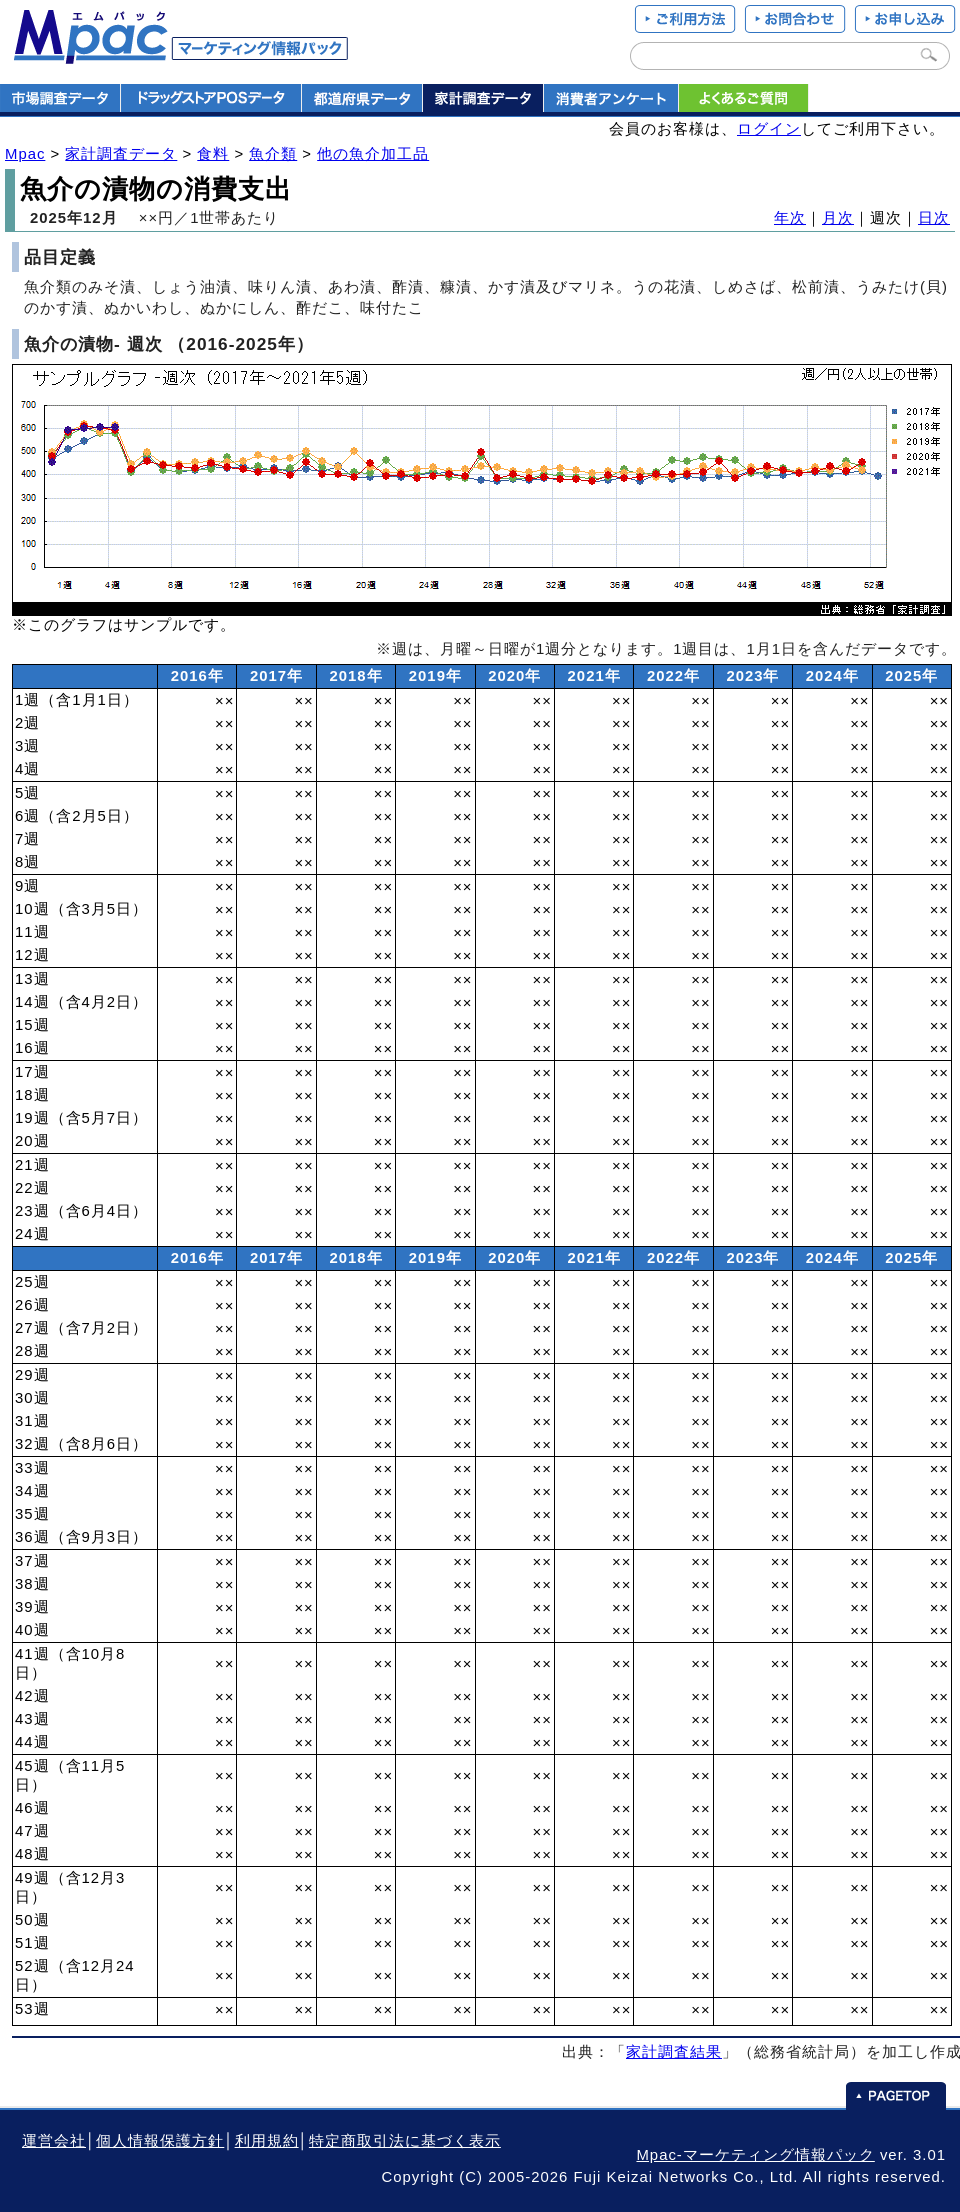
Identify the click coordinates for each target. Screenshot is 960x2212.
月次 (838, 218)
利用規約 (267, 2141)
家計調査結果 (674, 2052)
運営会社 (54, 2141)
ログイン (769, 129)
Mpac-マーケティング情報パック (755, 2155)
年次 (790, 218)
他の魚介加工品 (373, 154)
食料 (213, 154)
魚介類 (273, 154)
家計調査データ (121, 154)
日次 (934, 218)
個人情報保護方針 (160, 2141)
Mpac (25, 154)
